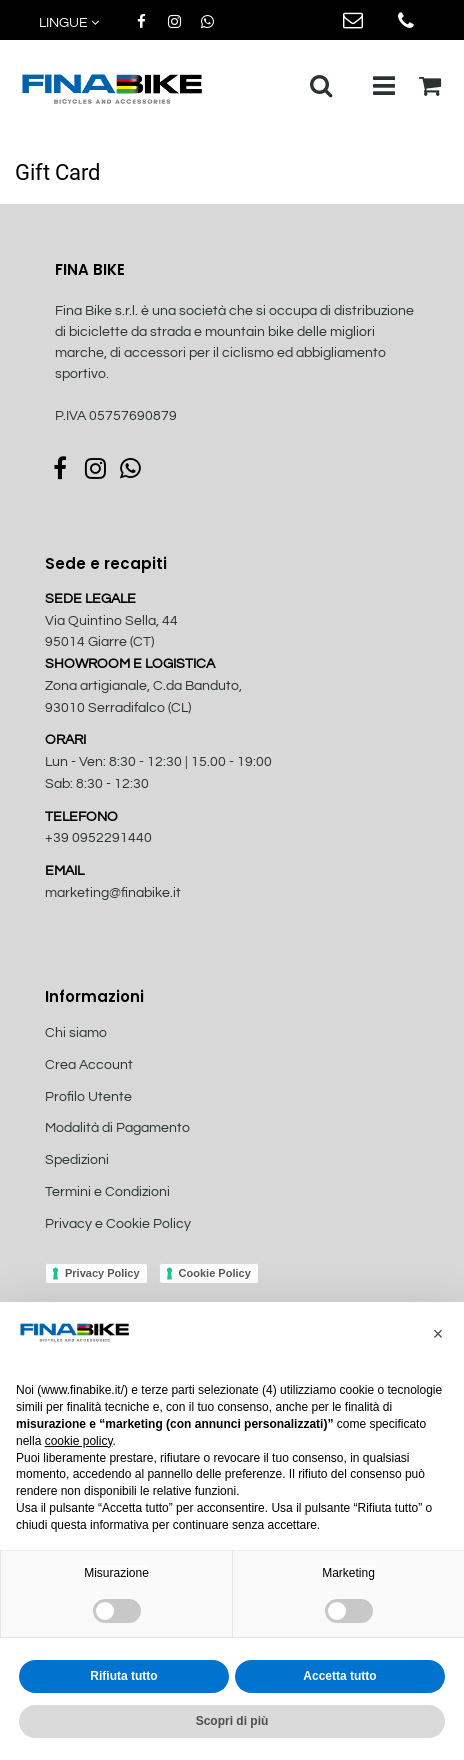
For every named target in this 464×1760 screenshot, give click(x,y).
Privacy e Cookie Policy (118, 1224)
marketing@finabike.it (113, 893)
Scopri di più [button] (232, 1721)
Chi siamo (76, 1033)
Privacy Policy (102, 1273)
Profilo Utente (88, 1097)
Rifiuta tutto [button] (123, 1676)
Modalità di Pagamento (117, 1128)
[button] (70, 23)
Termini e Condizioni (107, 1192)
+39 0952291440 (98, 838)
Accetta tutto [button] (339, 1676)
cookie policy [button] (79, 1441)
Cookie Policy (215, 1273)
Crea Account (89, 1065)
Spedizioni (77, 1160)
